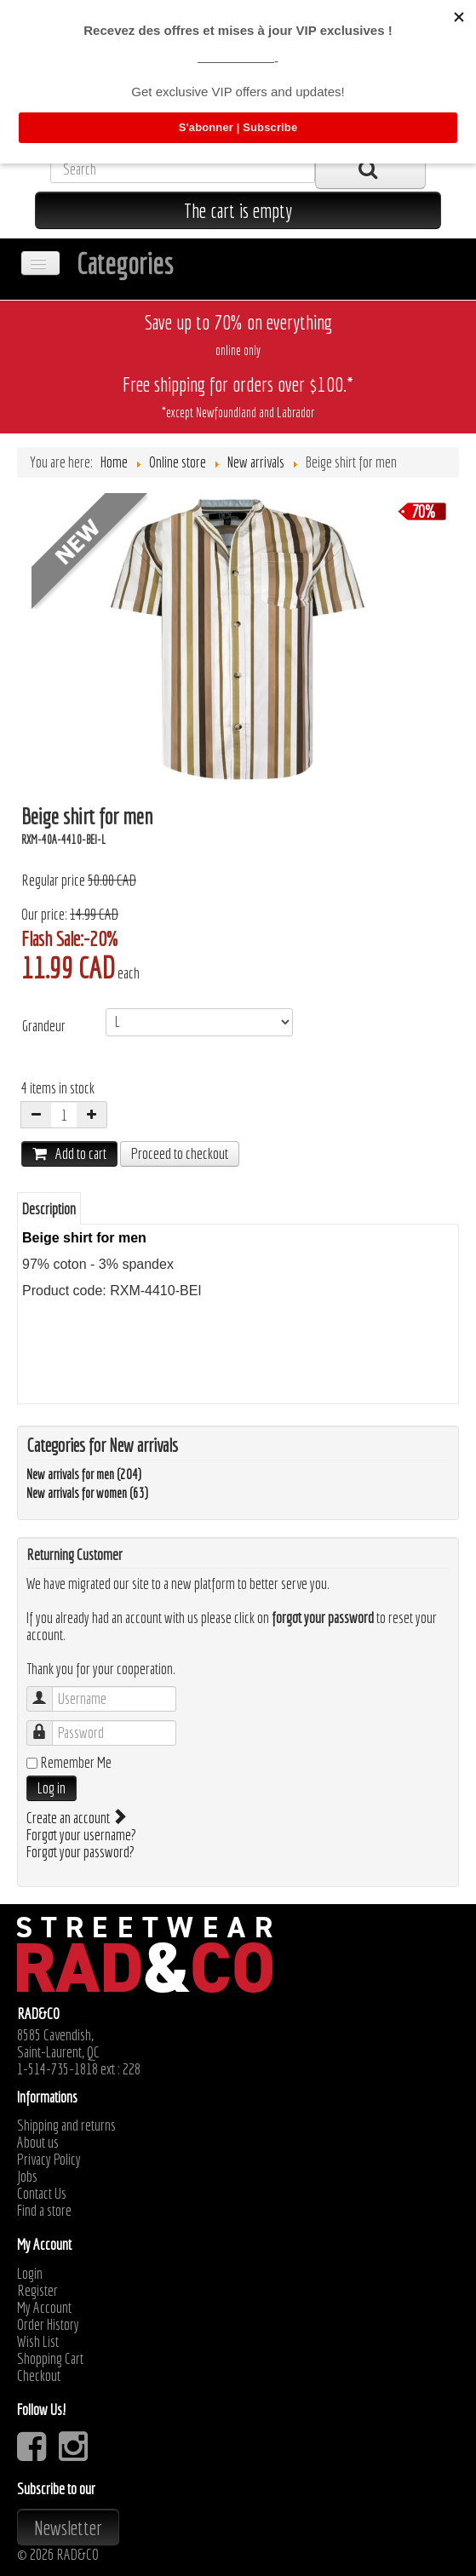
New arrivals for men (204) (83, 1474)
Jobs (27, 2176)
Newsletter (68, 2527)
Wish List (38, 2341)
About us (38, 2142)
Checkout (38, 2375)
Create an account (75, 1818)
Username (48, 1690)
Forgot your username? (81, 1835)
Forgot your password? (80, 1852)
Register (37, 2290)
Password (48, 1724)
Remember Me (76, 1762)
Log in (51, 1788)
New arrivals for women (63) (87, 1492)
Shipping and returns (66, 2125)
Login (30, 2273)
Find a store (44, 2210)
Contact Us (41, 2193)
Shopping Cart (50, 2358)
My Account (44, 2307)
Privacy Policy (49, 2159)
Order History (48, 2324)
